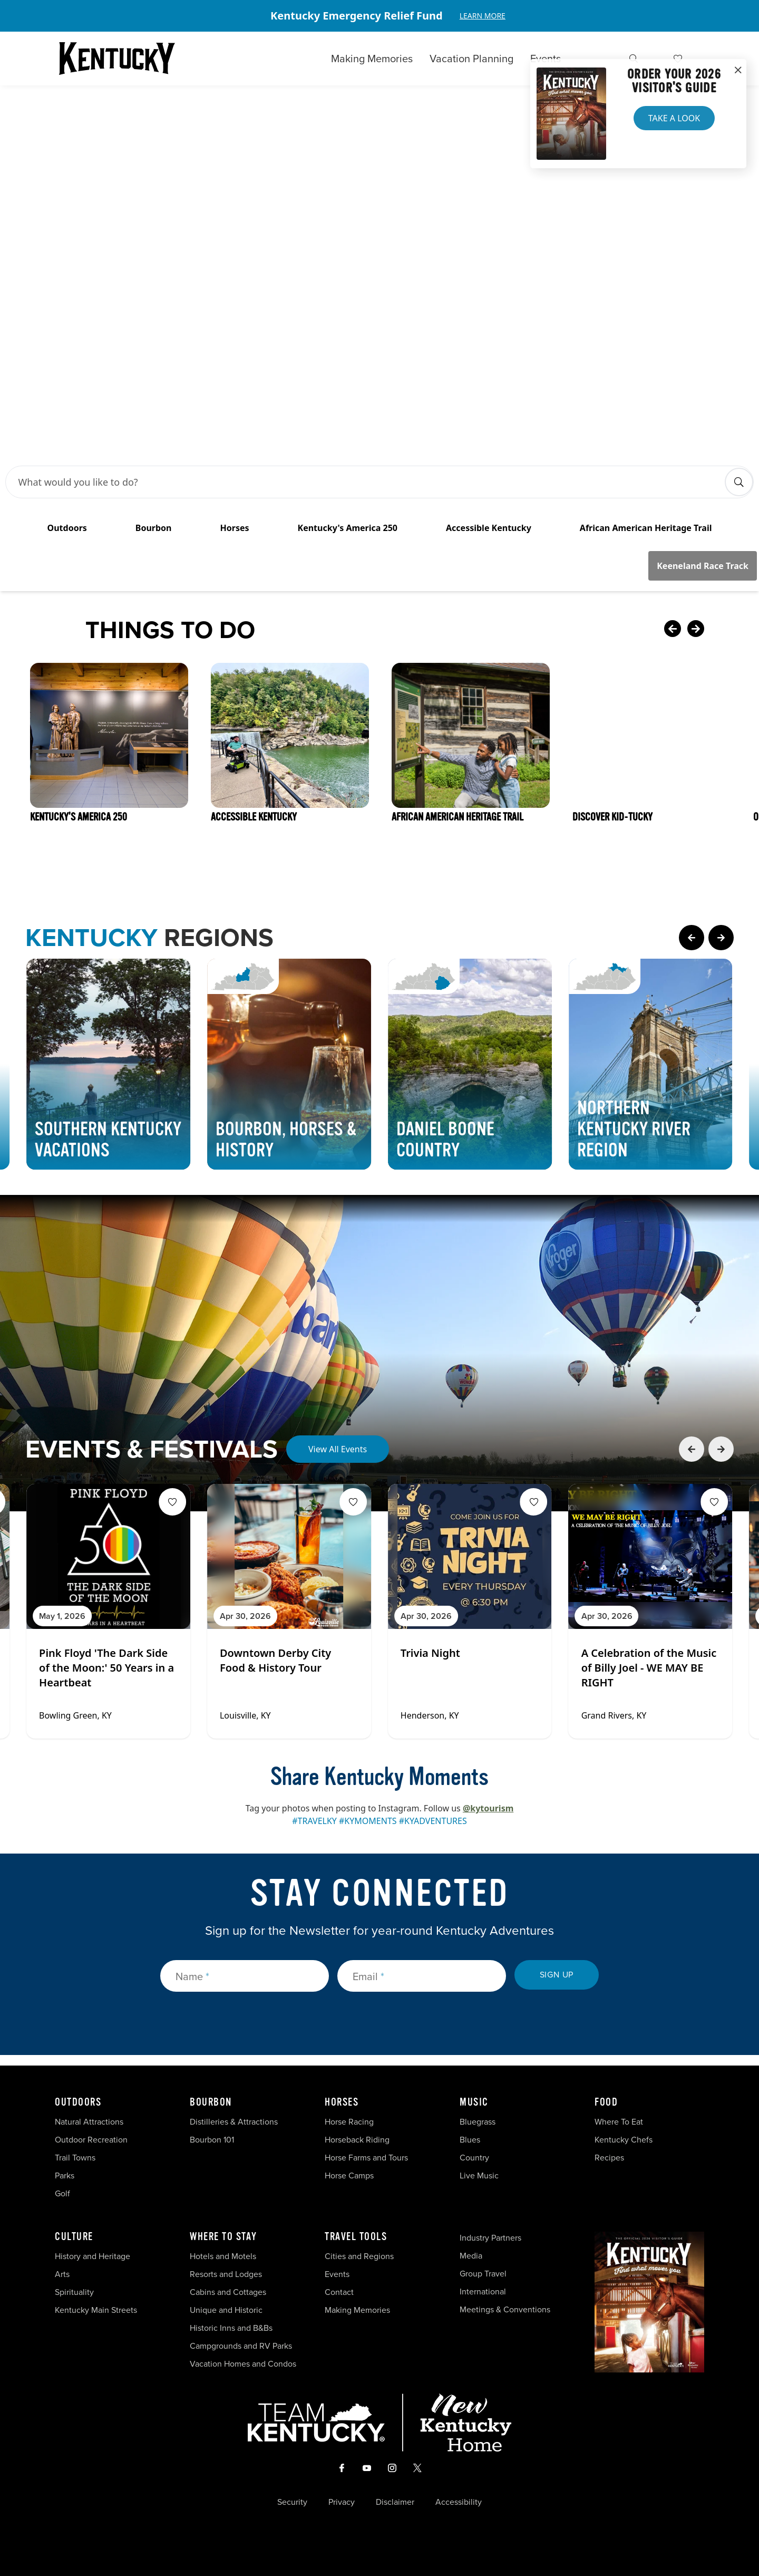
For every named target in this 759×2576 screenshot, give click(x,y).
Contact (339, 2292)
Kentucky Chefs (624, 2140)
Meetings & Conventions (505, 2309)
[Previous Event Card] (691, 1449)
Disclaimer (395, 2502)
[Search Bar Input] (368, 482)
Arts (62, 2274)
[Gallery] (379, 16)
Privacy (341, 2502)
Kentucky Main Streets (96, 2310)
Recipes (610, 2158)
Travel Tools (356, 2237)
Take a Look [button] (674, 118)
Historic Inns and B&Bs (231, 2328)
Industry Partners (490, 2238)
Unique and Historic (226, 2310)
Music (474, 2102)
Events (545, 58)
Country (474, 2158)
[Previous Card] (672, 629)
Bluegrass (477, 2122)
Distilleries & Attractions (234, 2122)
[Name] (244, 1976)
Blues (470, 2140)
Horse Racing (349, 2122)
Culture (74, 2237)
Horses (341, 2102)
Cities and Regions (359, 2256)
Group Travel (483, 2274)
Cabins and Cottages (228, 2292)
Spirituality (75, 2292)
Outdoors (78, 2102)
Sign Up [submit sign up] (557, 1975)
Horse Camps (349, 2175)
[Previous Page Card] (691, 937)
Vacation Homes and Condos (243, 2364)
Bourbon (211, 2102)
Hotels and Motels (223, 2256)
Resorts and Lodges (226, 2274)
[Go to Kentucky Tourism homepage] (117, 58)
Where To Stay (223, 2237)
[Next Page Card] (721, 937)
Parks (64, 2175)
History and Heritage (93, 2256)
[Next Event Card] (721, 1449)
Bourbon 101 (212, 2140)
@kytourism (488, 1808)
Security (292, 2502)
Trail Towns (75, 2158)
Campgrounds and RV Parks (241, 2346)
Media (471, 2256)
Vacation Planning (471, 58)
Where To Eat (619, 2122)
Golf (62, 2193)
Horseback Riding (357, 2140)
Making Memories (372, 58)
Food (606, 2102)
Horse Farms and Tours (366, 2158)
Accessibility (458, 2502)
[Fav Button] (172, 1502)
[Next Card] (716, 629)
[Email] (421, 1976)
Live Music (479, 2175)
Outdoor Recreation (91, 2140)
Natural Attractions (89, 2122)
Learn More (482, 16)
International (483, 2291)
